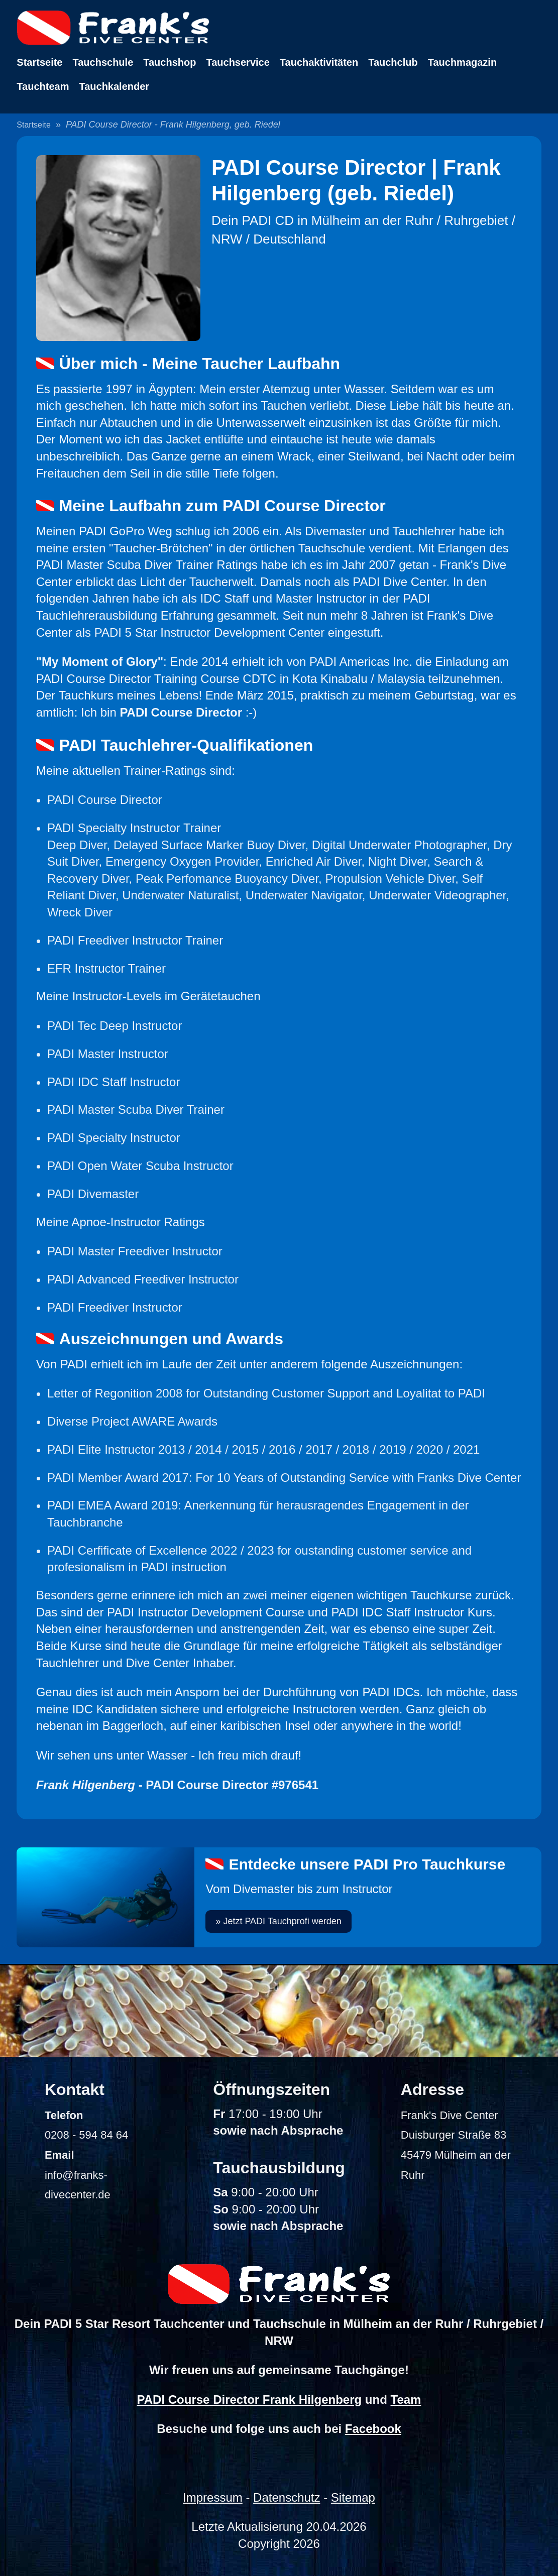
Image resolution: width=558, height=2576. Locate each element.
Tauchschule (102, 62)
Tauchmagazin (462, 62)
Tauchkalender (114, 86)
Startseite (39, 62)
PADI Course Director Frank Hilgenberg (249, 2399)
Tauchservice (237, 62)
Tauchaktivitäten (319, 62)
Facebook (373, 2428)
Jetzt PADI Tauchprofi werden (282, 1921)
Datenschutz (286, 2497)
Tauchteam (43, 86)
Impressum (213, 2497)
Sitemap (353, 2497)
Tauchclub (393, 62)
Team (406, 2399)
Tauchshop (169, 62)
